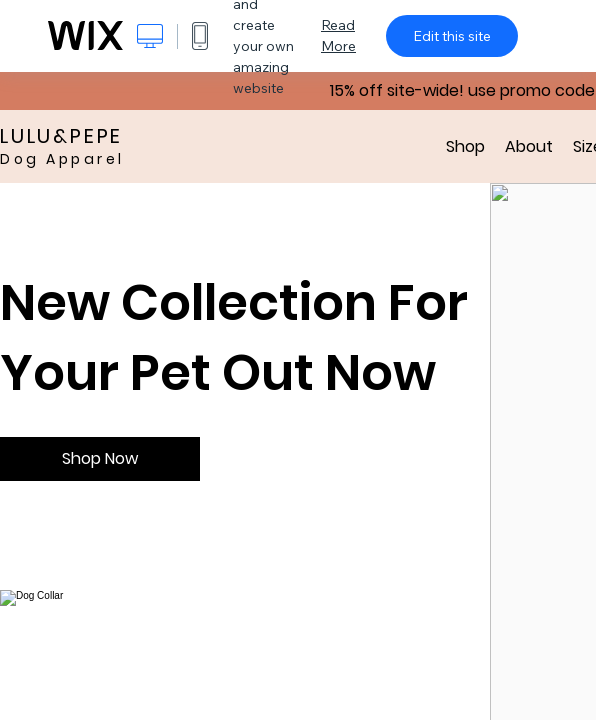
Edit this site (452, 36)
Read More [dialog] (338, 35)
